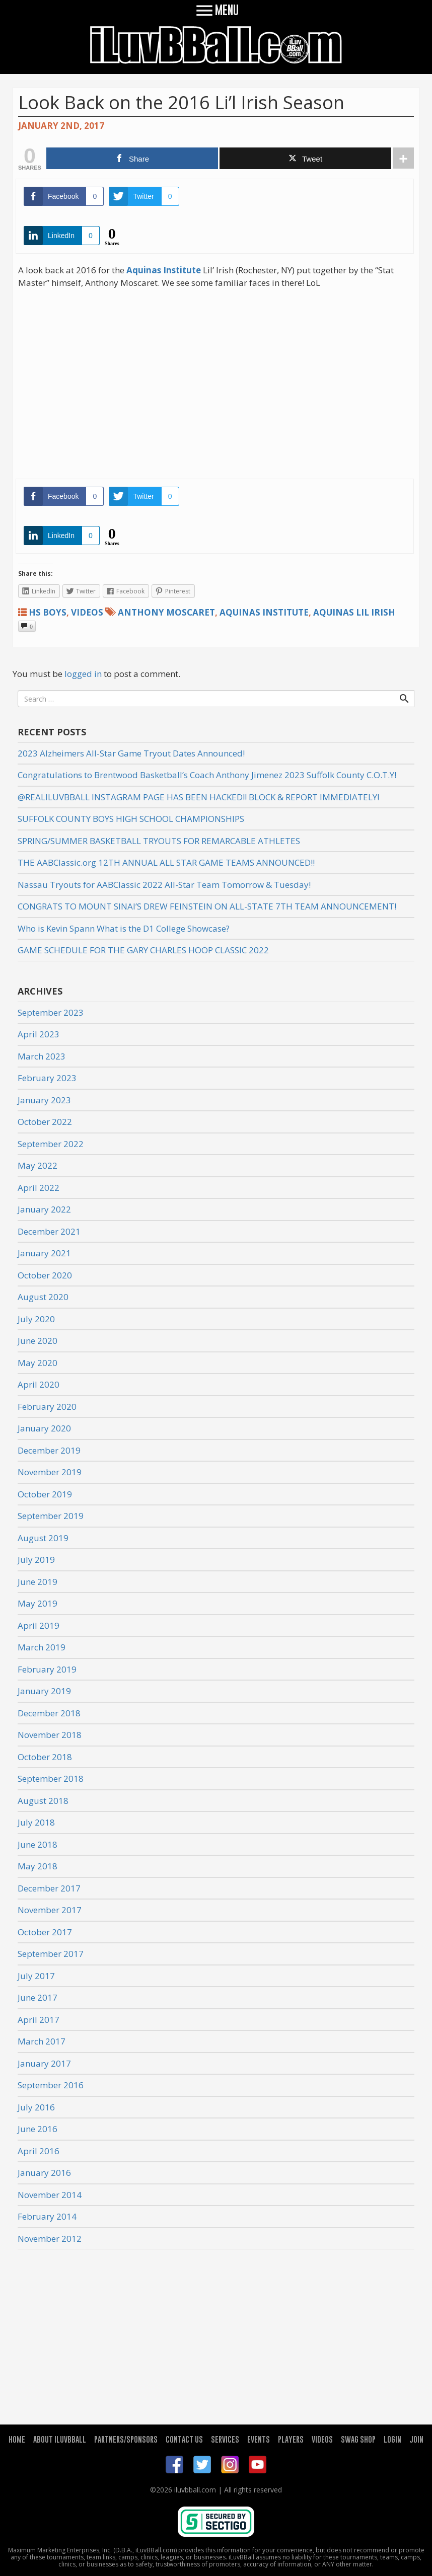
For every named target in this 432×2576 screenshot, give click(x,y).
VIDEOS (322, 2439)
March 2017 (41, 2041)
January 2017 (44, 2063)
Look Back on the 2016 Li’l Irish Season (181, 102)
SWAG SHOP (358, 2439)
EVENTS (258, 2439)
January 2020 (44, 1428)
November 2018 (50, 1734)
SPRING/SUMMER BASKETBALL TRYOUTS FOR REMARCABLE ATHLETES (159, 841)
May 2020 (37, 1363)
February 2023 (47, 1078)
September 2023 (51, 1012)
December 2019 (49, 1450)
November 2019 (50, 1472)
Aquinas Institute (264, 612)
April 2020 (38, 1384)
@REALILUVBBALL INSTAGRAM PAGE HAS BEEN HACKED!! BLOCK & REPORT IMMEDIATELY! (198, 797)
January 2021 (44, 1253)
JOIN (416, 2439)
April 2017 (38, 2019)
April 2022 (38, 1187)
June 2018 (37, 1844)
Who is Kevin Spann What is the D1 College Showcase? (124, 928)
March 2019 (41, 1647)
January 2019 (44, 1691)
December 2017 (49, 1888)
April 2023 (38, 1034)
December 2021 (49, 1231)
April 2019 (38, 1625)
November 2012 (50, 2238)
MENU (216, 10)
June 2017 (37, 1997)
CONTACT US (184, 2439)
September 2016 (51, 2085)
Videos (87, 612)
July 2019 (36, 1559)
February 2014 (47, 2216)
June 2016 (37, 2129)
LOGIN (392, 2439)
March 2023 (41, 1056)
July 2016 (36, 2107)
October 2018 (45, 1757)
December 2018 (49, 1713)
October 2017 (45, 1932)
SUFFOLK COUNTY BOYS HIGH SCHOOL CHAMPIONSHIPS (131, 818)
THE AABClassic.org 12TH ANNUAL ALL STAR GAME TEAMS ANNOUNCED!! (166, 862)
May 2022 (37, 1165)
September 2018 (51, 1778)
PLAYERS (291, 2439)
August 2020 (43, 1297)
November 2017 (50, 1910)
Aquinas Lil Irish (354, 612)
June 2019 (37, 1581)
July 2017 (36, 1976)
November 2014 (50, 2195)
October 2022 (45, 1121)
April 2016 (38, 2151)
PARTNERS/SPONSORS (126, 2439)
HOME (17, 2439)
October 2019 (45, 1494)
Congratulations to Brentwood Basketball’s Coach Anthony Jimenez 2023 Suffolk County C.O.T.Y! (207, 775)
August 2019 (43, 1538)
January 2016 (44, 2172)
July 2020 (36, 1319)
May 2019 (37, 1603)
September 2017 (51, 1953)
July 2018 (36, 1822)
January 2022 (44, 1209)
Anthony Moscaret (166, 612)
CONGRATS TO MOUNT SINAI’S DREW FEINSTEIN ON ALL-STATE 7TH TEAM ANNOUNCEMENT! (207, 906)
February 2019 (47, 1669)
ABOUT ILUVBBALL (59, 2439)
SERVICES (225, 2439)
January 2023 (44, 1100)
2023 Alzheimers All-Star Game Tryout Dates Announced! (131, 753)
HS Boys (47, 612)
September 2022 (51, 1144)
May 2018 (37, 1866)
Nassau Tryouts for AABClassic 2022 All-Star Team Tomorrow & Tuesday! (164, 884)
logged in (83, 673)
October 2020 (45, 1275)
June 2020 (37, 1340)
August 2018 (43, 1800)
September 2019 (51, 1516)
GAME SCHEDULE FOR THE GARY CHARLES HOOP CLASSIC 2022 (143, 950)
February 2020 (47, 1406)
